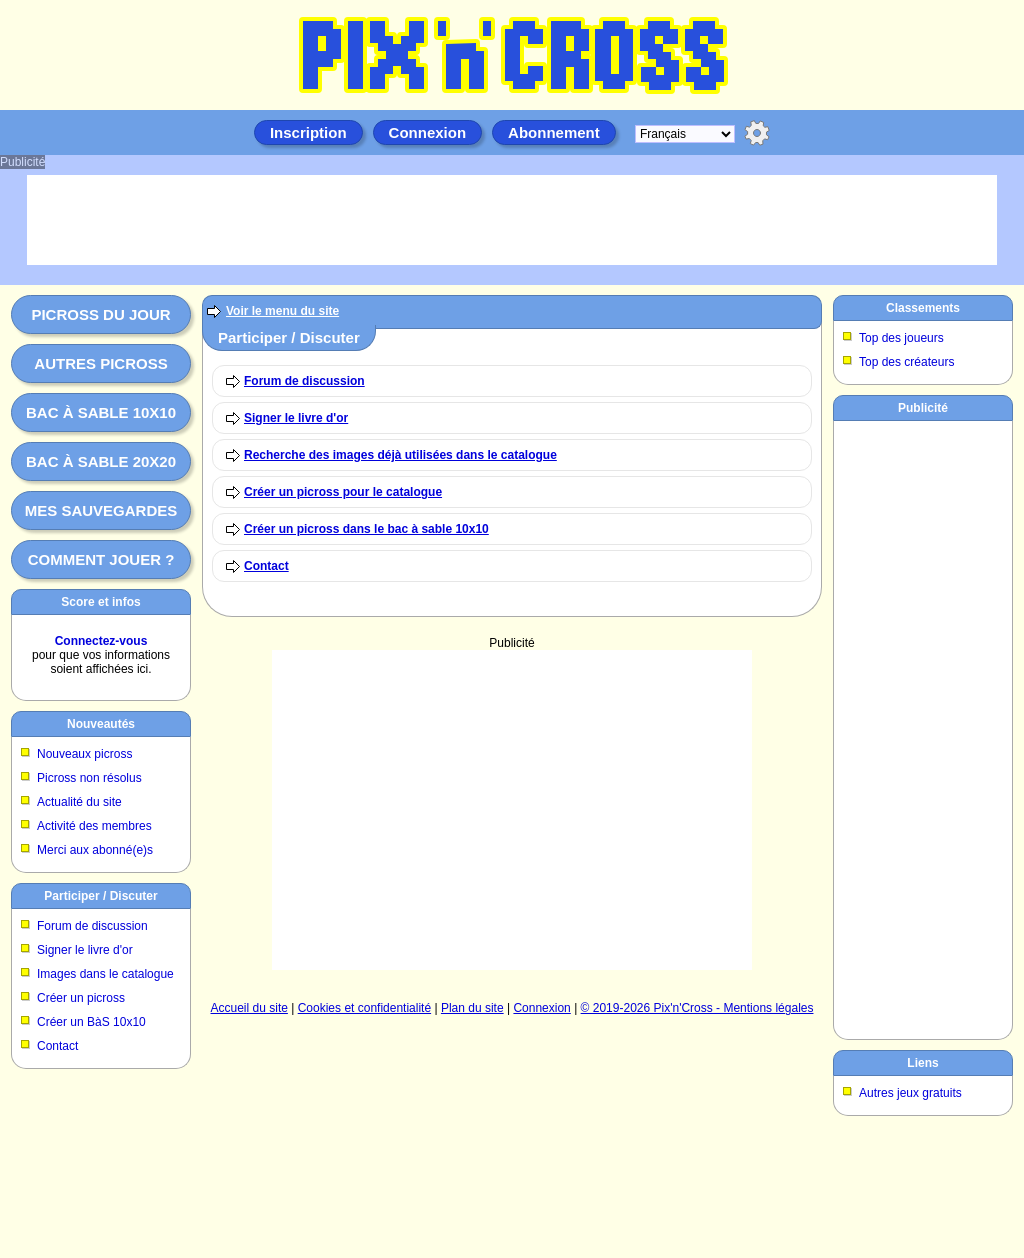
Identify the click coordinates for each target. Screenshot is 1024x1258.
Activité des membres (94, 826)
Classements (923, 308)
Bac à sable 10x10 (101, 412)
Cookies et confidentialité (364, 1008)
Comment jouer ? (101, 559)
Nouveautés (101, 724)
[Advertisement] (512, 810)
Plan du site (472, 1008)
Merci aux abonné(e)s (95, 850)
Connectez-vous (101, 641)
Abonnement (554, 132)
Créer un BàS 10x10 (91, 1022)
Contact (57, 1046)
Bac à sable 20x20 (101, 461)
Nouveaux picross (84, 754)
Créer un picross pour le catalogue (343, 492)
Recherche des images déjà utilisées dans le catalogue (400, 455)
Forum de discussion (92, 926)
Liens (922, 1063)
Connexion (428, 132)
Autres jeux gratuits (910, 1093)
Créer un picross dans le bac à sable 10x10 (366, 529)
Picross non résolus (89, 778)
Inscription (308, 132)
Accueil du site (249, 1008)
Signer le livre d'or (85, 950)
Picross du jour (100, 314)
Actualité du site (79, 802)
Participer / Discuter (100, 896)
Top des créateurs (906, 362)
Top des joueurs (901, 338)
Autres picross (100, 363)
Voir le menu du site (282, 311)
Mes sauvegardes (101, 510)
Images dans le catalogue (105, 974)
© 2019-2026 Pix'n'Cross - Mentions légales (697, 1008)
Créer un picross (81, 998)
